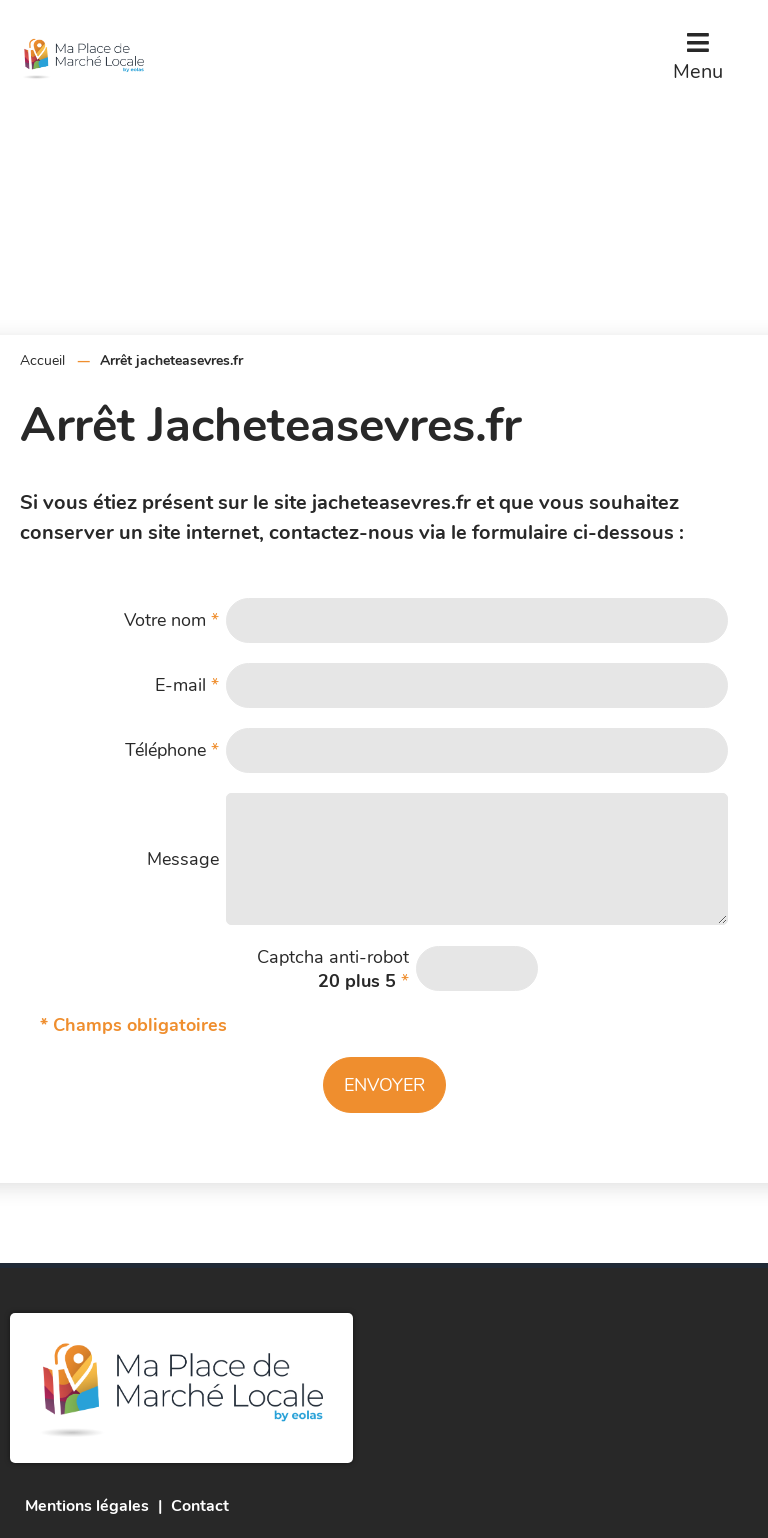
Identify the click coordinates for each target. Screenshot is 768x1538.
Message (183, 859)
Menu (698, 71)
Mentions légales (87, 1506)
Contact (200, 1506)
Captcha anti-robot (333, 969)
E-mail (187, 685)
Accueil (42, 360)
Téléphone (172, 750)
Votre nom (171, 620)
